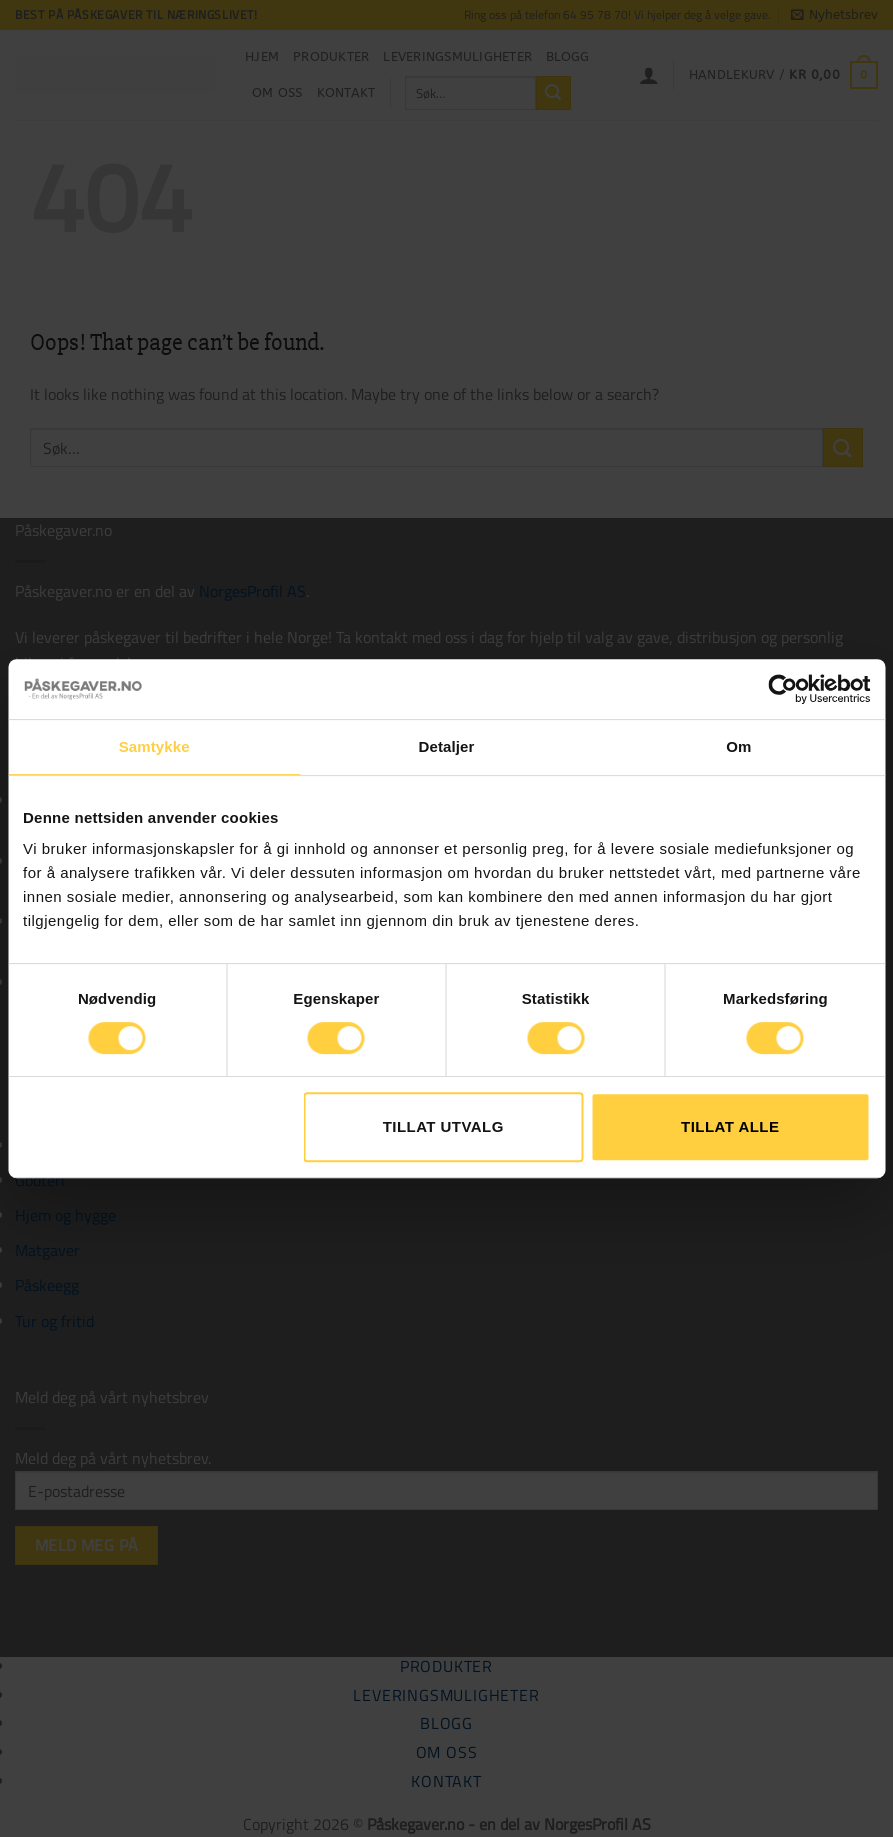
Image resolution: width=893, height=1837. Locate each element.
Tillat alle (730, 1126)
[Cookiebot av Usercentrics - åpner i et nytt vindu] (782, 689)
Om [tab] (738, 746)
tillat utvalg (443, 1126)
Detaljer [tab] (447, 746)
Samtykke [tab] (154, 746)
